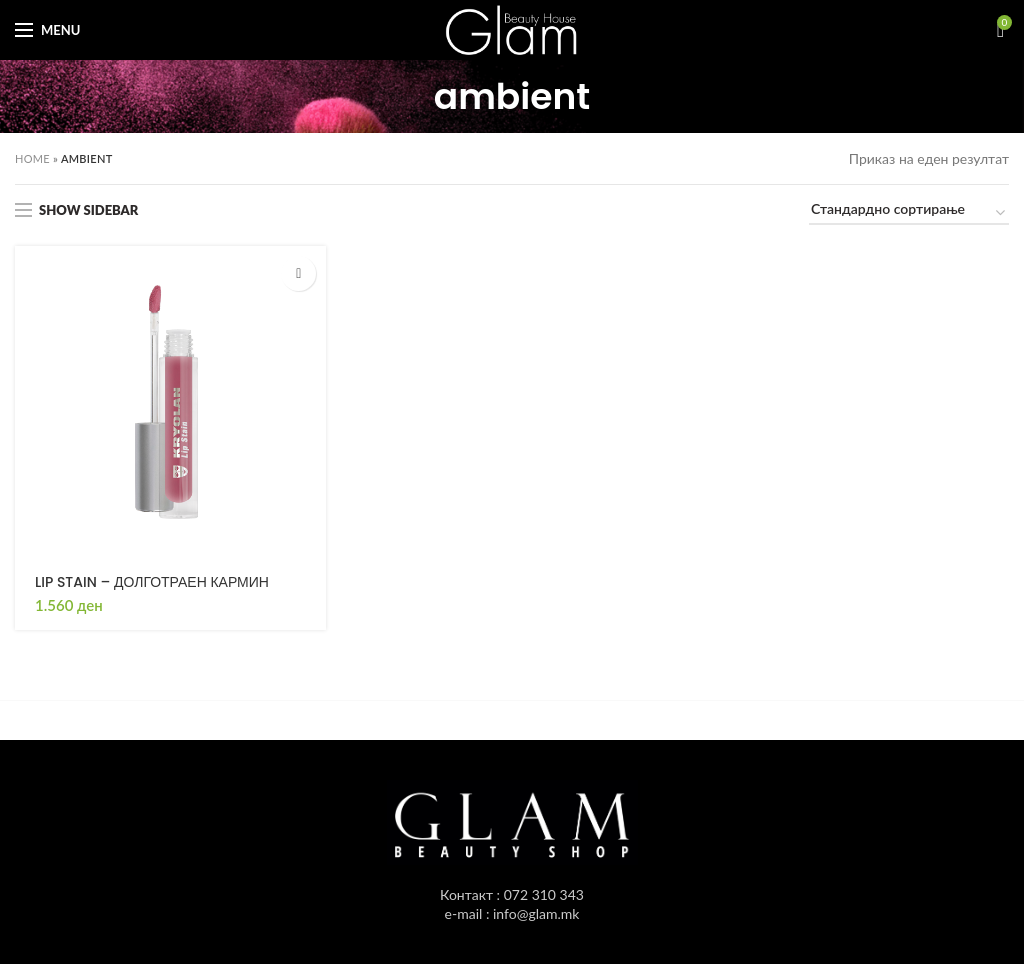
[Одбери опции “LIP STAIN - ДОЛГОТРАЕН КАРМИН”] (298, 273)
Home (32, 158)
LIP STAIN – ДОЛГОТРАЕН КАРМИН (152, 582)
